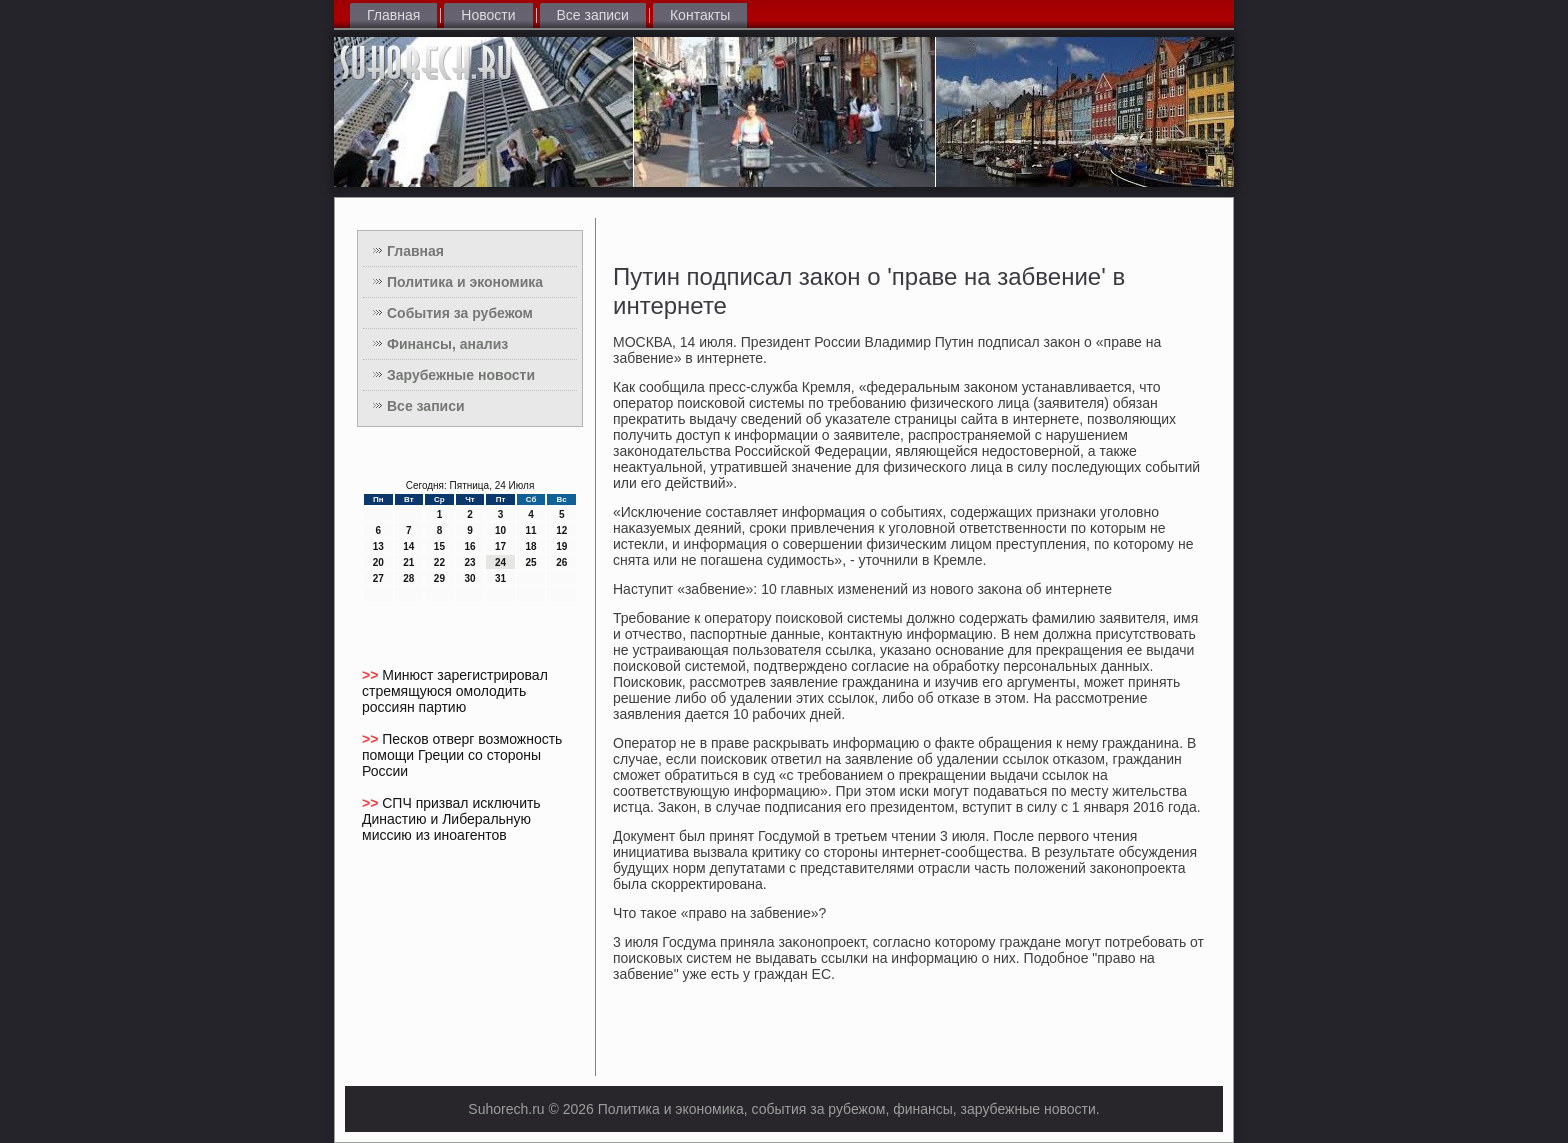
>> (372, 675)
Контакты (700, 15)
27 (378, 578)
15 (439, 546)
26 (561, 562)
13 (378, 546)
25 (531, 562)
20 (378, 562)
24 (500, 562)
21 (408, 562)
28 (408, 578)
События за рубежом (460, 313)
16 (469, 546)
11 (531, 530)
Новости (488, 15)
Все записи (593, 15)
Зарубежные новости (461, 375)
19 (561, 546)
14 (408, 546)
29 (439, 578)
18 (531, 546)
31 (500, 578)
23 (469, 562)
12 (561, 530)
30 (469, 578)
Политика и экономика (465, 282)
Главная (393, 15)
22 (439, 562)
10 (500, 530)
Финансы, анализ (447, 344)
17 (500, 546)
